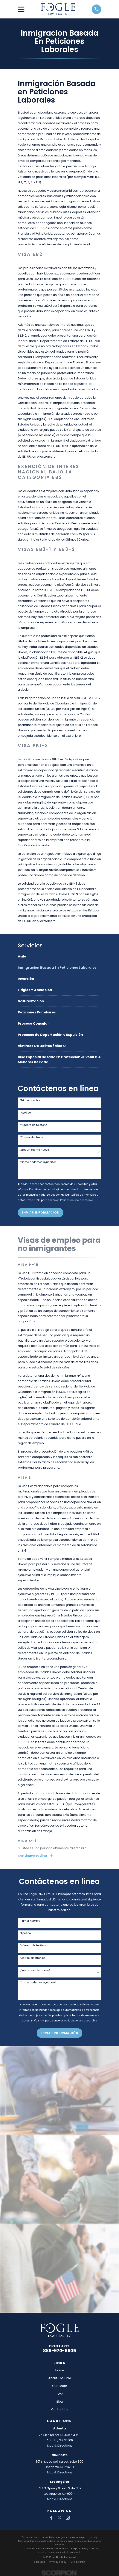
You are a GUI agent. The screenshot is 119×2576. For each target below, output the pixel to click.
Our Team (59, 2386)
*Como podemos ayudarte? (38, 1162)
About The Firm (59, 2378)
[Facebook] (51, 2518)
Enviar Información (40, 1212)
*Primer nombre (29, 1100)
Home (59, 2370)
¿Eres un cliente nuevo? (35, 1149)
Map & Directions (59, 2445)
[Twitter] (59, 2518)
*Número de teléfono (33, 1125)
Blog (59, 2401)
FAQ (60, 2394)
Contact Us (59, 2409)
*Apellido (25, 1112)
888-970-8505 (59, 2351)
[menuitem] (59, 956)
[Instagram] (68, 2518)
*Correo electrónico (32, 1137)
